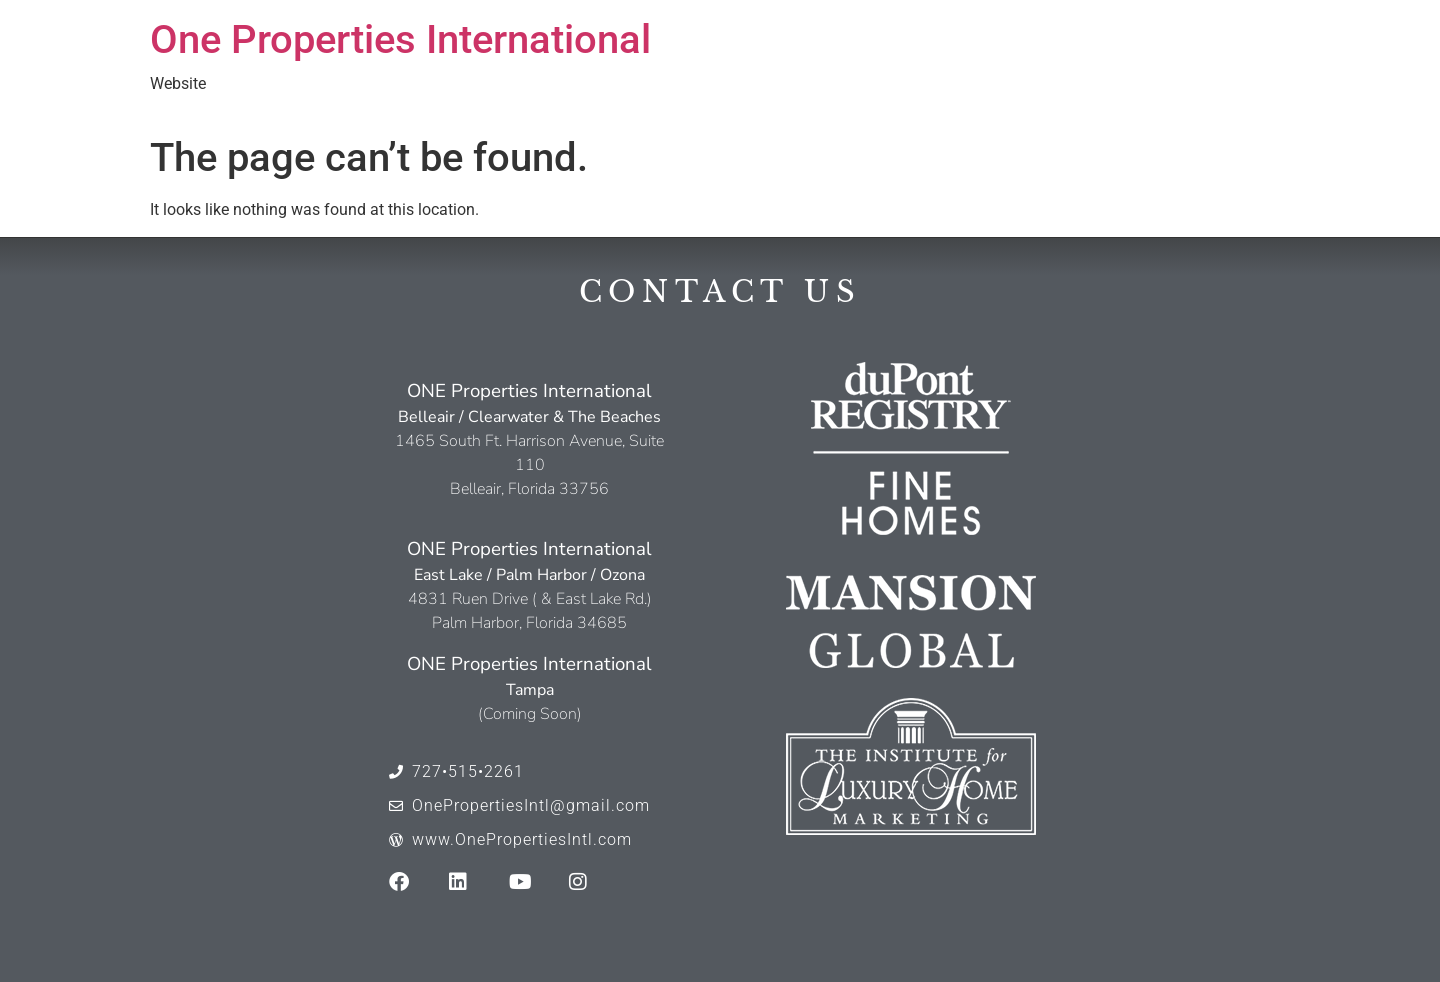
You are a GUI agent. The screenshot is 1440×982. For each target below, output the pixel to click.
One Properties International (400, 39)
